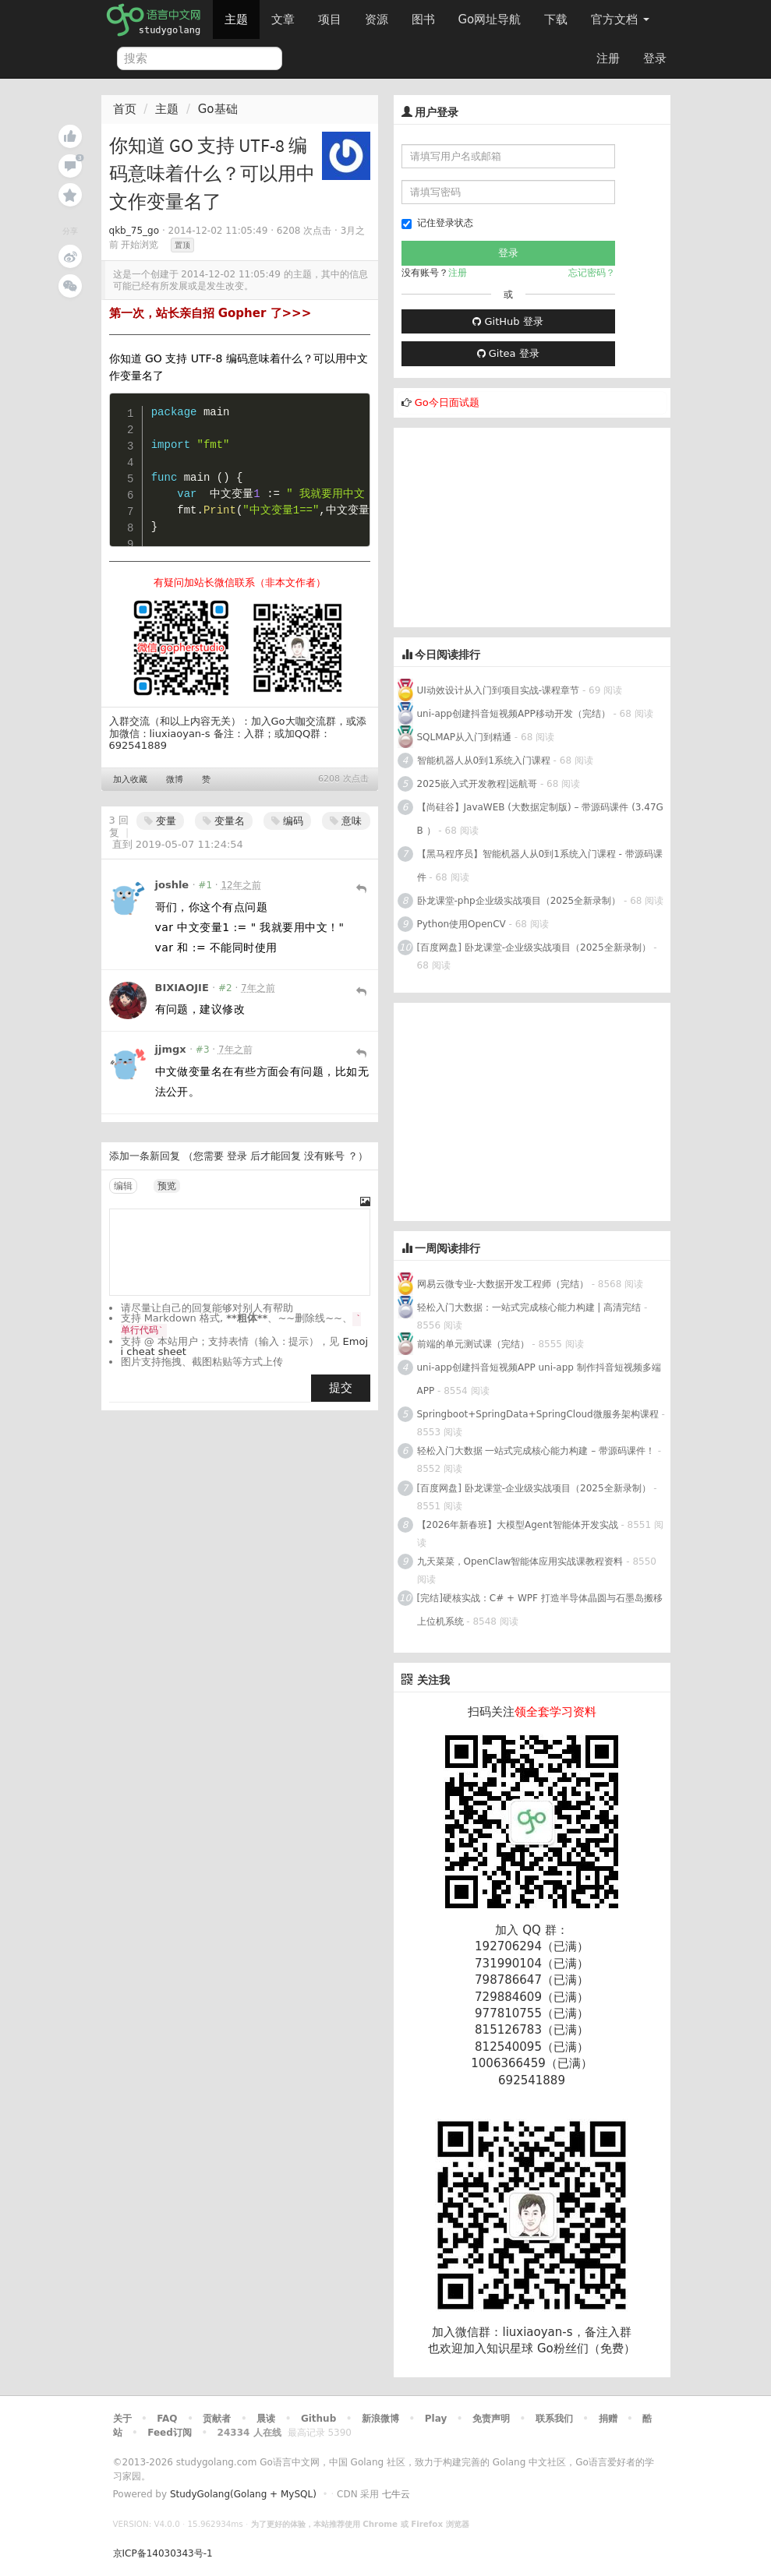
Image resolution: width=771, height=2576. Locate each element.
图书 (423, 19)
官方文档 (620, 19)
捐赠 (608, 2418)
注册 (608, 58)
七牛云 (396, 2494)
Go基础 (218, 109)
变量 (160, 821)
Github (318, 2418)
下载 (556, 19)
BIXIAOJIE (182, 987)
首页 (124, 109)
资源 (376, 19)
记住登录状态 (437, 223)
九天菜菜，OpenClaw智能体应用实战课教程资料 (522, 1561)
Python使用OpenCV (461, 924)
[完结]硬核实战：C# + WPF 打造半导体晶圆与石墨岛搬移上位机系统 (540, 1610)
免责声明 (491, 2418)
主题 (236, 19)
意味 (346, 821)
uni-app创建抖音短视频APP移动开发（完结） (513, 713)
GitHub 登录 (507, 321)
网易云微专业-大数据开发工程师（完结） (503, 1284)
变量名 (224, 821)
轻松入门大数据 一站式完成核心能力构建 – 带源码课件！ (536, 1450)
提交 (340, 1388)
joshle (172, 885)
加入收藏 (130, 780)
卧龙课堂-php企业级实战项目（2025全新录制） (519, 900)
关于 (122, 2418)
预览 (166, 1185)
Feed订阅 (169, 2432)
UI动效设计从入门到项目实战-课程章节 (498, 690)
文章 (283, 19)
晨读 (265, 2418)
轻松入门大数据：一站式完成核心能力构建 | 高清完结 (529, 1307)
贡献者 (217, 2418)
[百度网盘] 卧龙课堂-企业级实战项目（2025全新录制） (534, 947)
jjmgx (170, 1049)
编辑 (123, 1185)
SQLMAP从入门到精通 (464, 737)
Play (436, 2418)
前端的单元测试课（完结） (473, 1344)
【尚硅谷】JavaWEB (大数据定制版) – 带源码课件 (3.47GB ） (540, 819)
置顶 (182, 245)
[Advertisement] (511, 525)
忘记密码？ (591, 272)
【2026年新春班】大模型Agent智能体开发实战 (519, 1524)
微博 (174, 780)
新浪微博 (380, 2418)
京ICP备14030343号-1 (163, 2553)
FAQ (167, 2418)
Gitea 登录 (508, 353)
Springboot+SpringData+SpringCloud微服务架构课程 (538, 1414)
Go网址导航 (491, 15)
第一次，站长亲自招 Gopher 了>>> (210, 313)
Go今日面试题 (447, 402)
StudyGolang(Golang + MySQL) (243, 2494)
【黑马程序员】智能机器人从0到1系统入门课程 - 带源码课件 (540, 866)
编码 (287, 821)
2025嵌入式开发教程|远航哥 (477, 783)
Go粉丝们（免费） (586, 2348)
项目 (329, 19)
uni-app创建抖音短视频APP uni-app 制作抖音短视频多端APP (539, 1379)
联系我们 (554, 2418)
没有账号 (324, 1156)
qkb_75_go (134, 230)
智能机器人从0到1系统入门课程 (483, 760)
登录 (655, 58)
